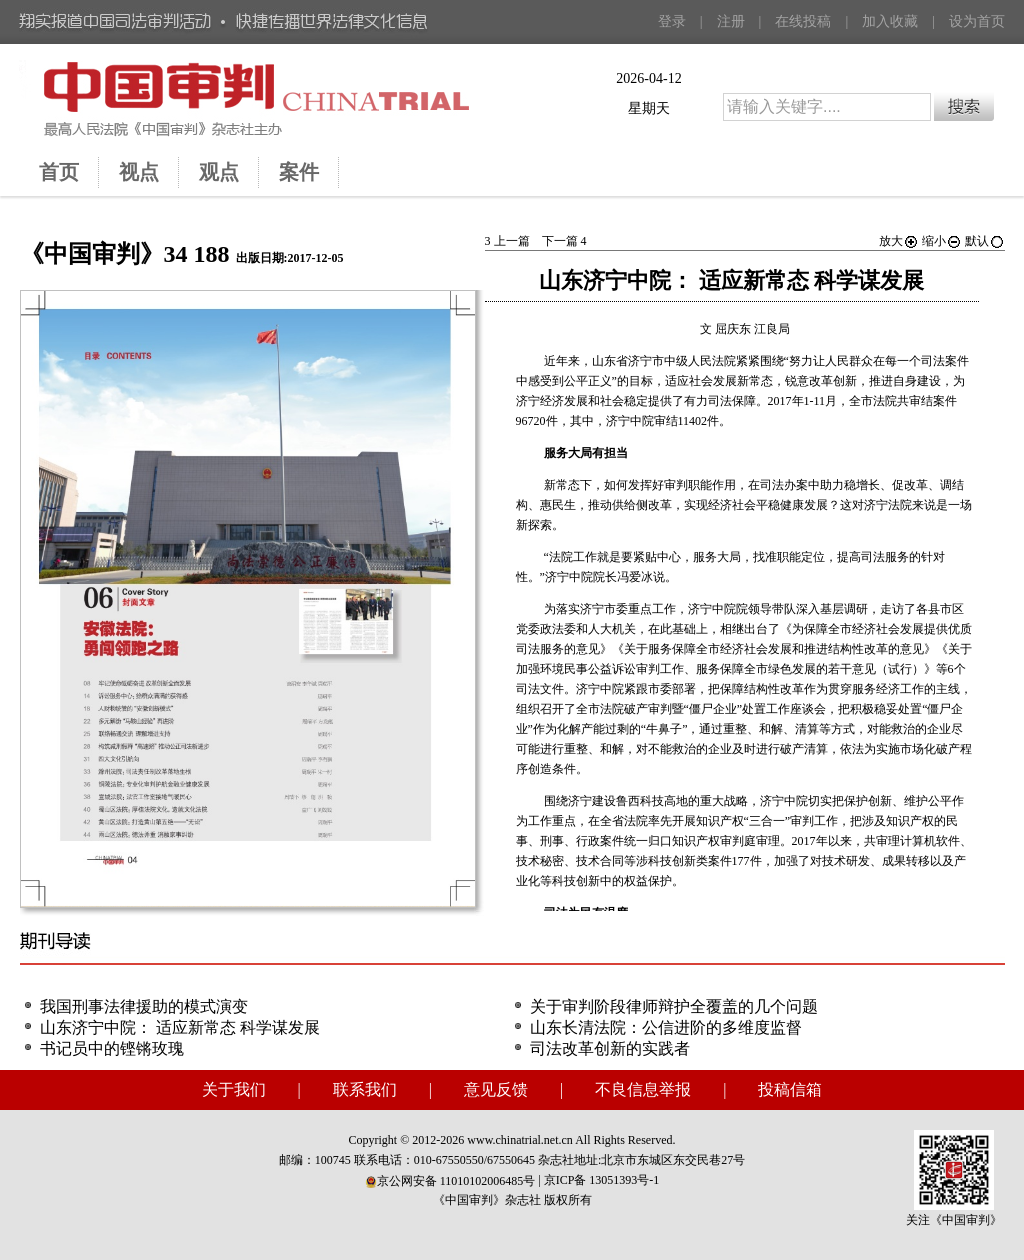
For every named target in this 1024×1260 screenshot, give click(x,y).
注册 (731, 21)
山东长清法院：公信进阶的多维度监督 (666, 1027)
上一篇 (507, 241)
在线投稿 (803, 21)
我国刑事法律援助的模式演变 (144, 1006)
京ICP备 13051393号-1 (602, 1180)
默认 (985, 241)
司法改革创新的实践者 (610, 1048)
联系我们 (365, 1089)
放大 (899, 241)
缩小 (942, 241)
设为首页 (977, 21)
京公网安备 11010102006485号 (450, 1181)
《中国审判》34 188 (125, 254)
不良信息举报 (643, 1089)
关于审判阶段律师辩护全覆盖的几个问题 (674, 1006)
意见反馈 (496, 1089)
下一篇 (564, 241)
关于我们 (234, 1089)
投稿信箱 (790, 1089)
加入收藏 (890, 21)
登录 (672, 21)
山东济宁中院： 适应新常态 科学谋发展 (180, 1027)
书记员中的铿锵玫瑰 (112, 1048)
